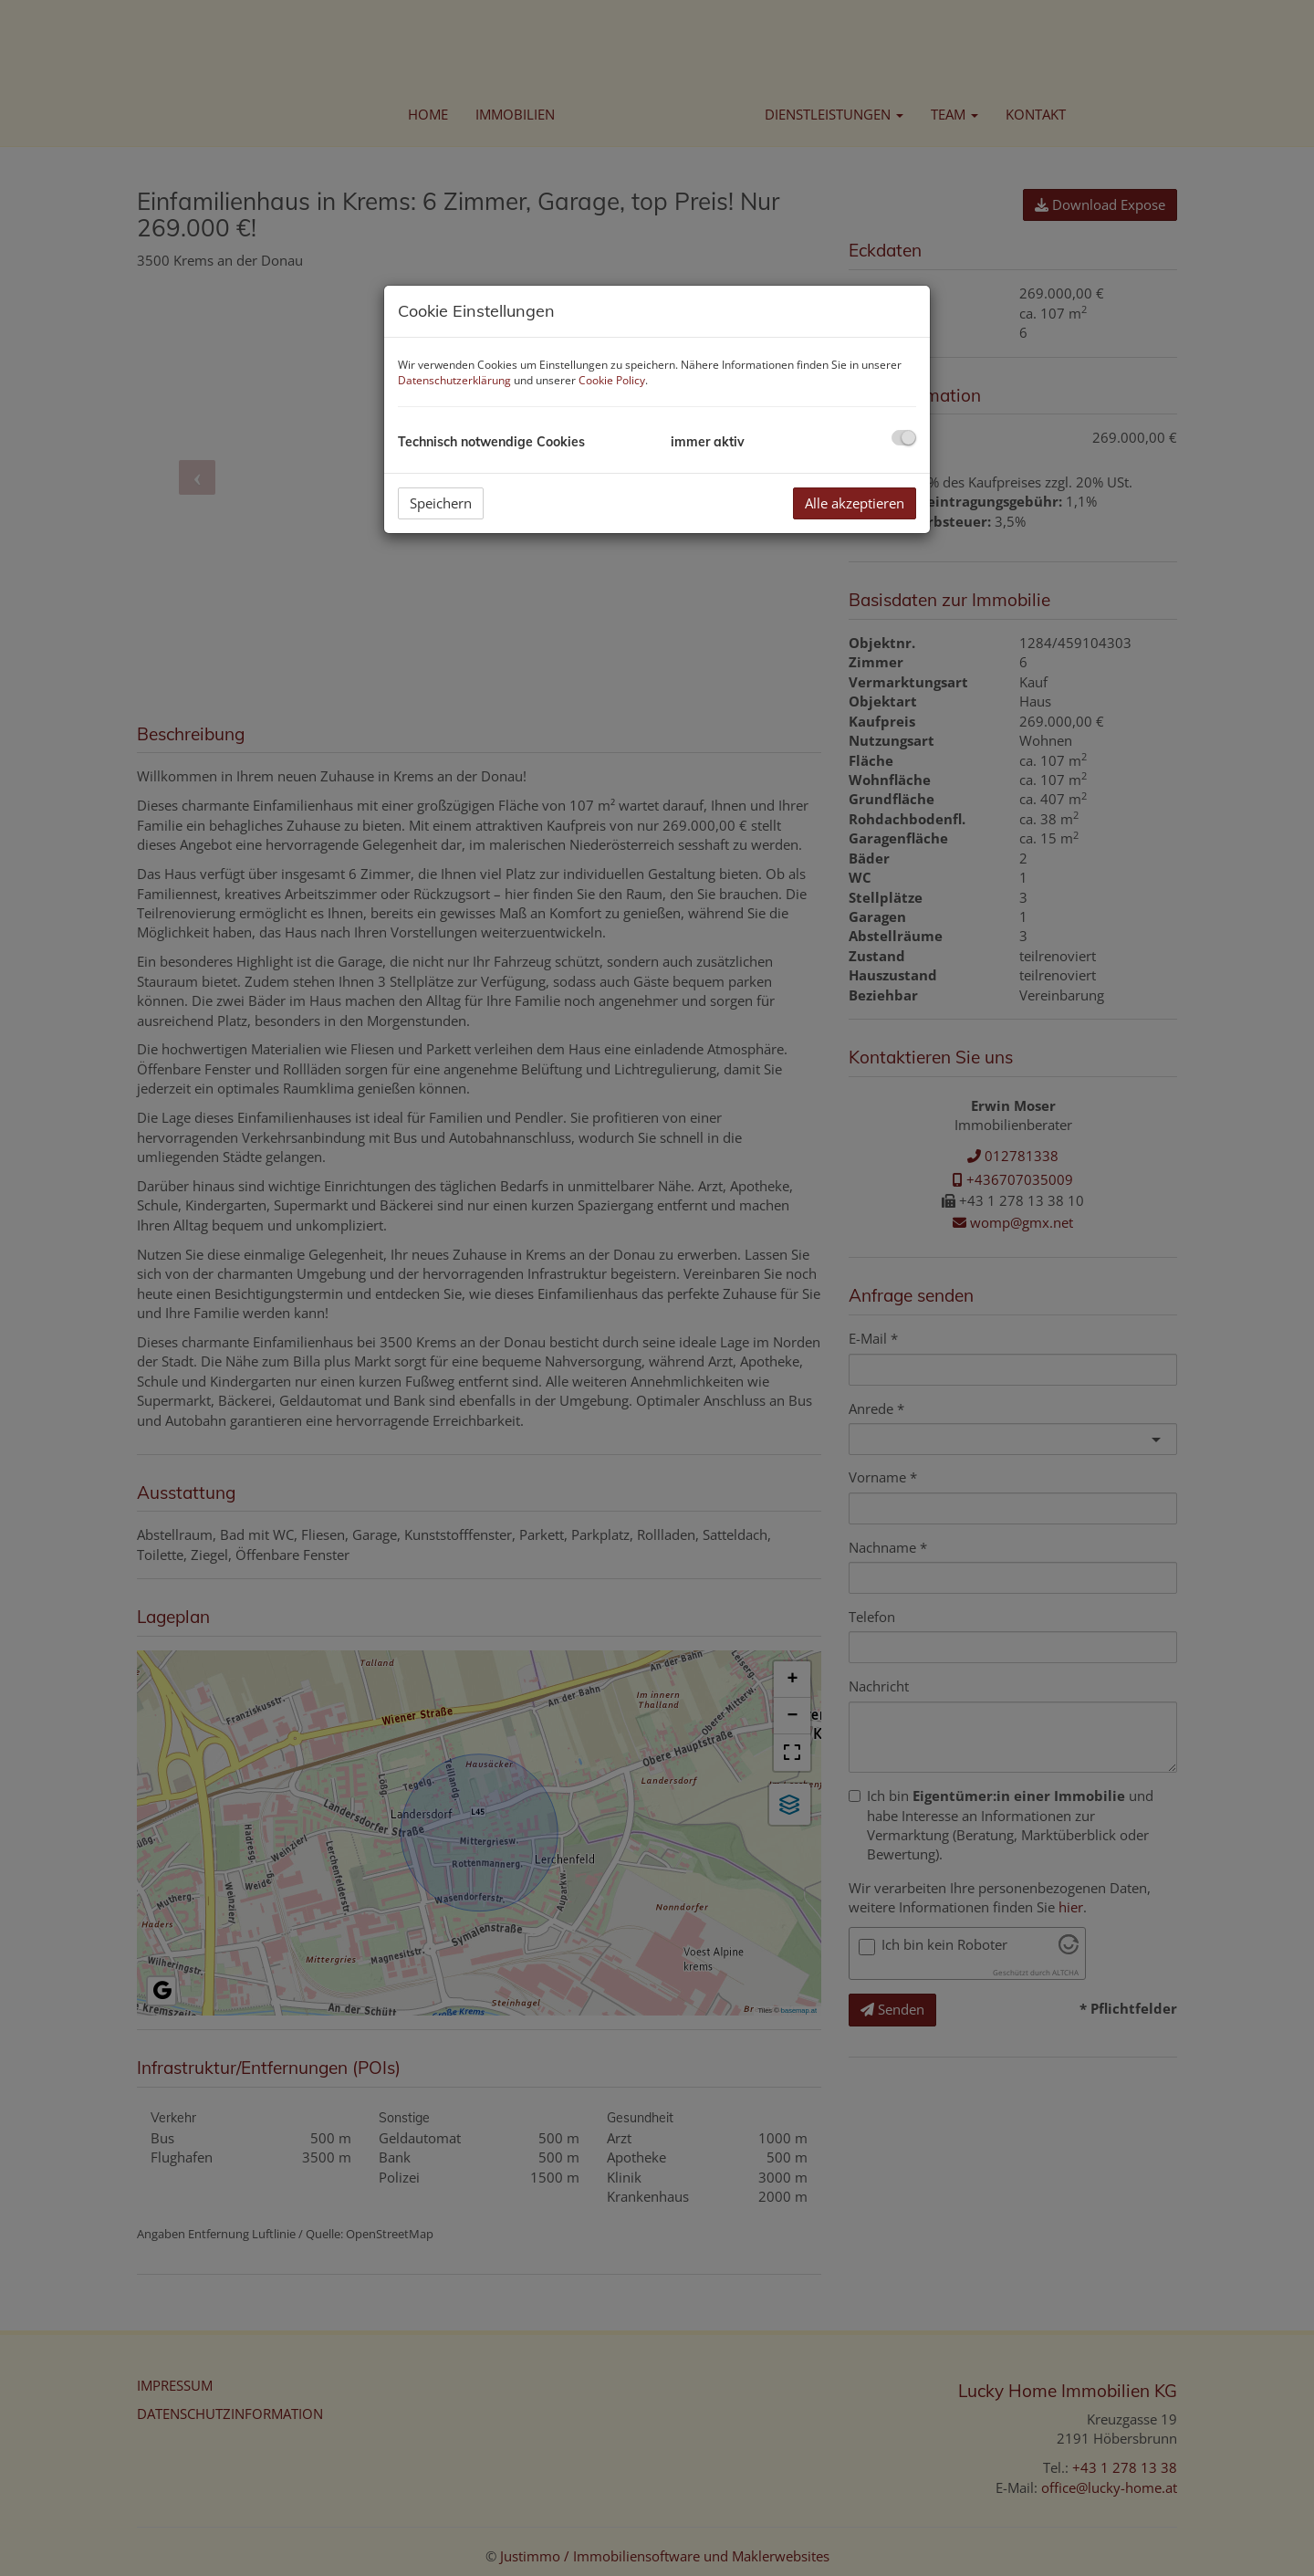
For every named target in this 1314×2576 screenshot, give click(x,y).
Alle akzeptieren (854, 503)
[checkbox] (904, 437)
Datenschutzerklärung (454, 380)
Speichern (441, 503)
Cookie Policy (612, 380)
